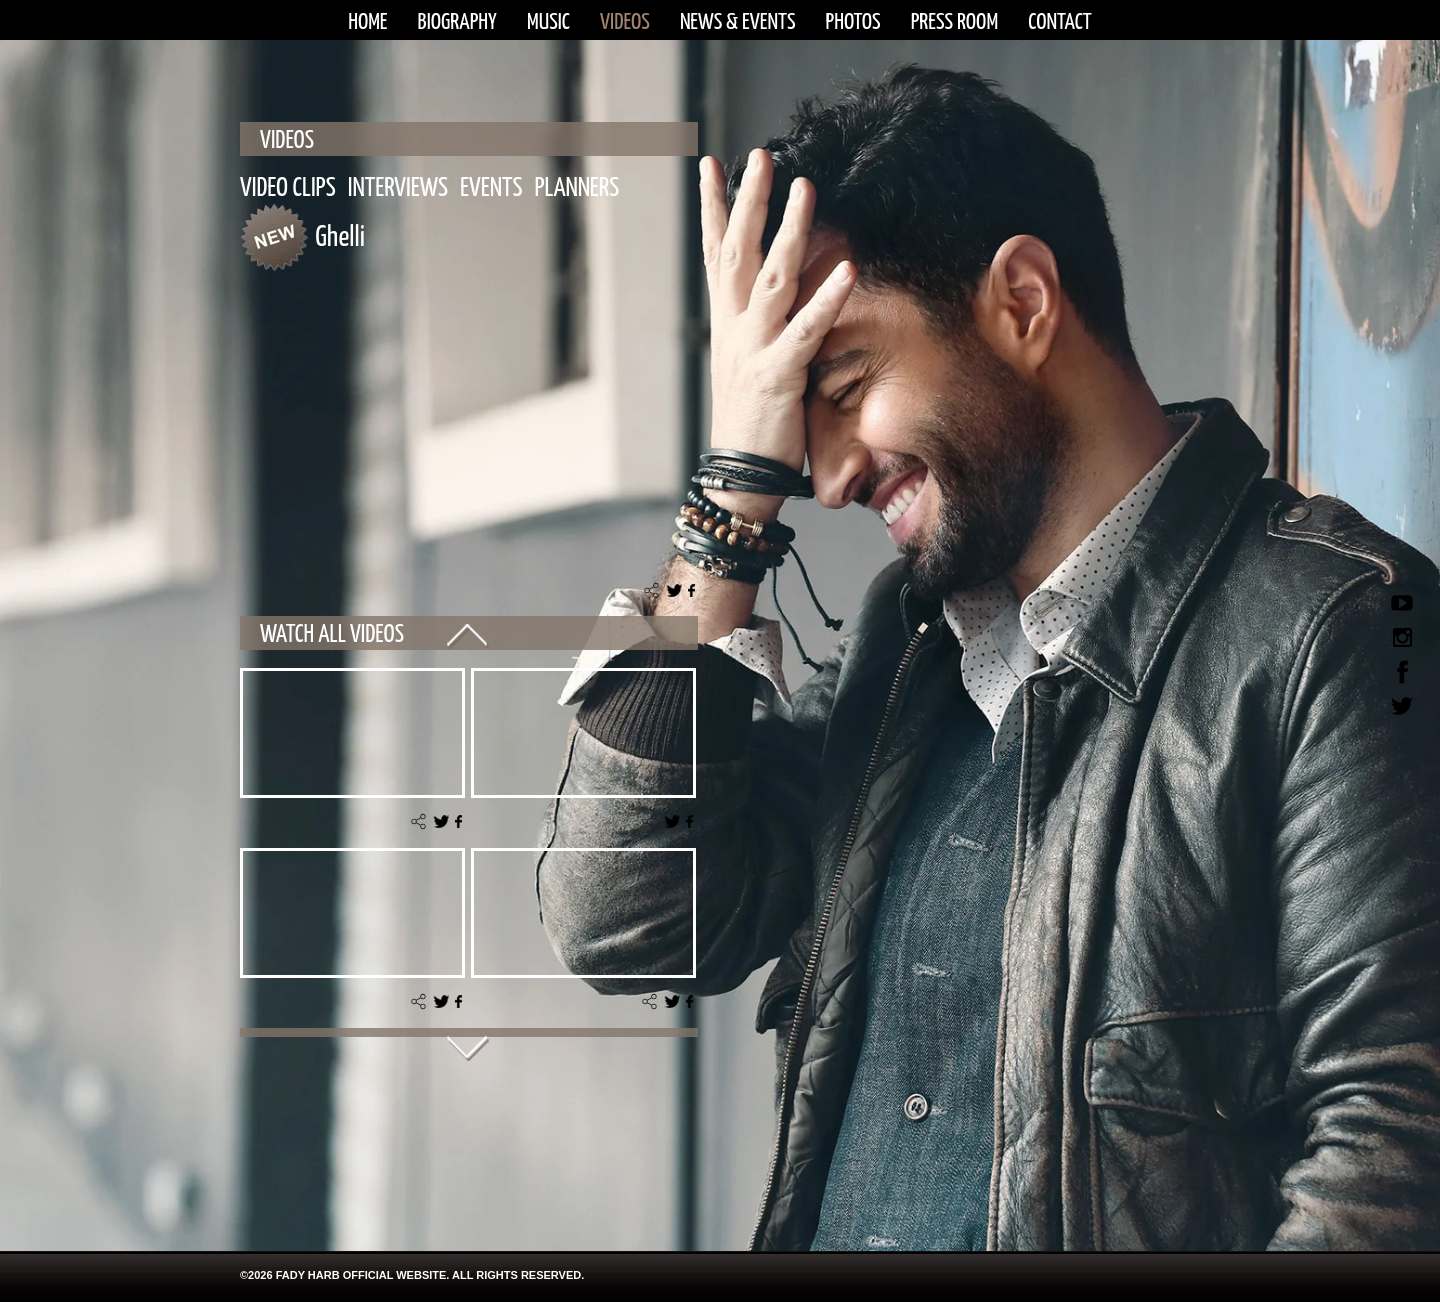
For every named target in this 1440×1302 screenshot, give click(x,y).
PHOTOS (853, 22)
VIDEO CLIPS (288, 188)
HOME (367, 22)
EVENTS (491, 188)
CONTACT (1060, 22)
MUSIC (548, 22)
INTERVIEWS (398, 188)
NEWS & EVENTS (738, 22)
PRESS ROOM (954, 22)
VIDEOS (625, 22)
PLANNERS (577, 188)
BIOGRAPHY (457, 22)
